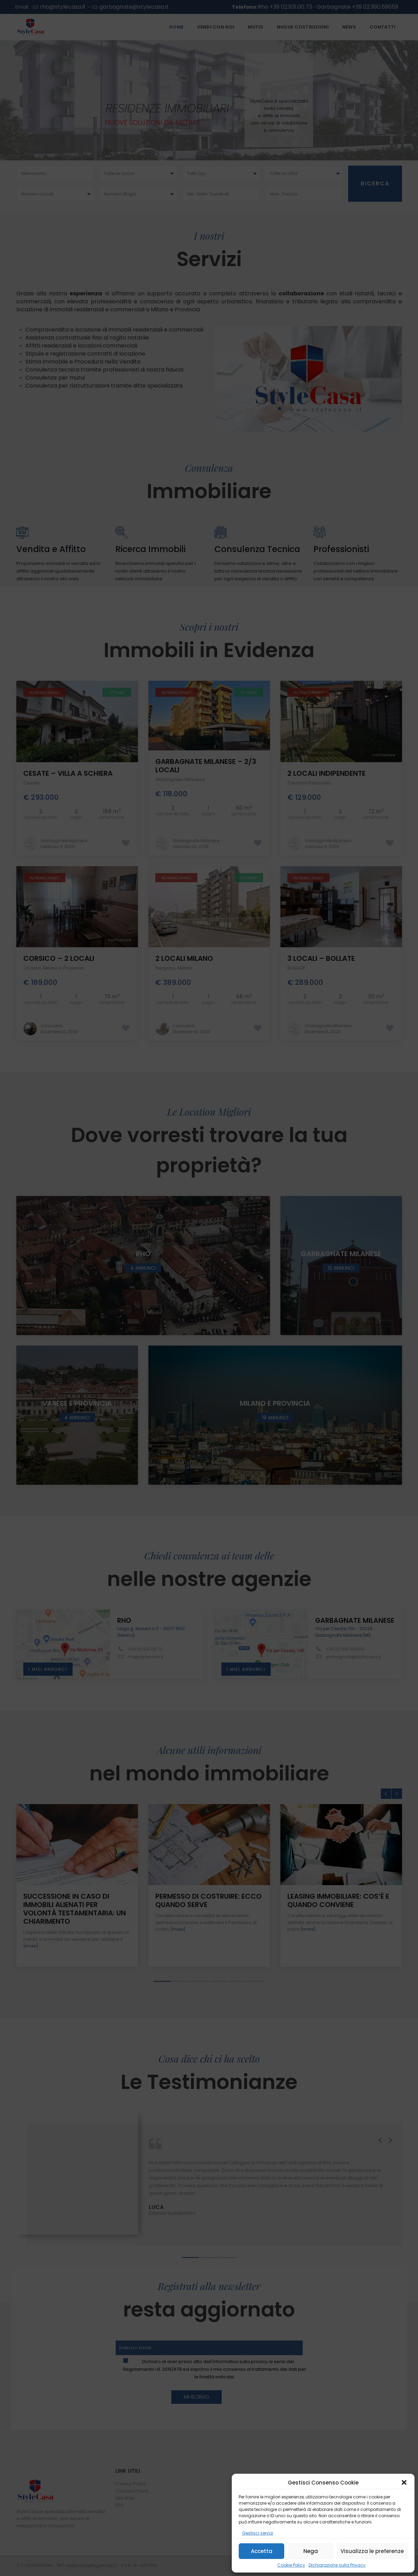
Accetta (261, 2551)
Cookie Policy (291, 2565)
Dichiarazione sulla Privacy (337, 2565)
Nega (310, 2551)
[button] (404, 2482)
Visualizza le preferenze (372, 2551)
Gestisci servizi (257, 2533)
